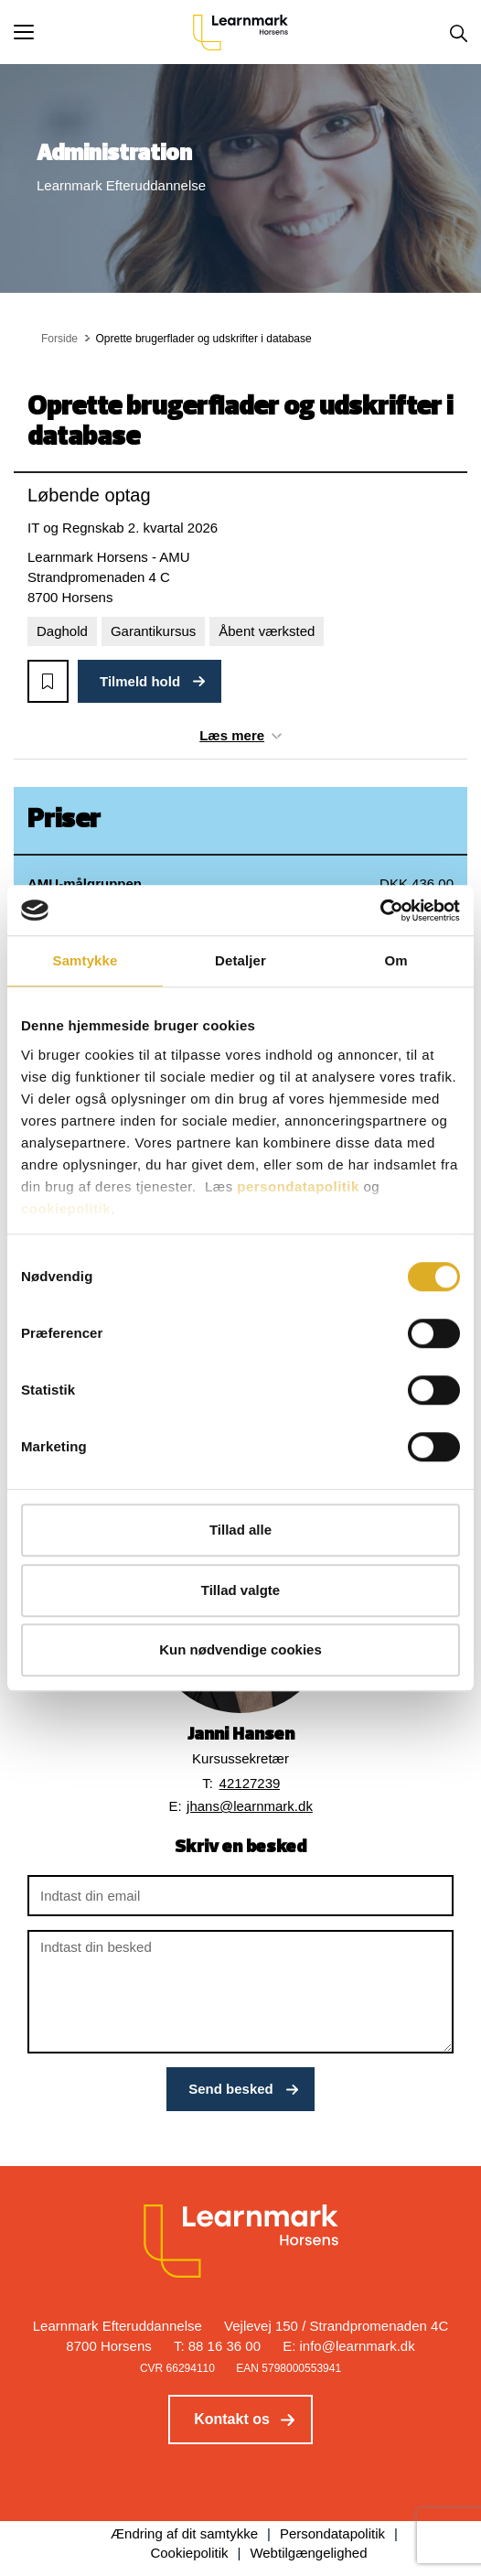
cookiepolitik (66, 1208)
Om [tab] (395, 960)
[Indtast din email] (240, 1895)
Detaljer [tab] (240, 960)
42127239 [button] (250, 1783)
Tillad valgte (240, 1590)
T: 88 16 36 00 (217, 2346)
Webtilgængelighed (308, 2552)
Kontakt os (232, 2419)
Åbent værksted (267, 631)
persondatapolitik (298, 1186)
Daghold (62, 631)
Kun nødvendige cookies (240, 1649)
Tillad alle (240, 1529)
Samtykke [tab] (85, 960)
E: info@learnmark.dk (348, 2346)
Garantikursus (153, 631)
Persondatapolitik (332, 2533)
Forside (59, 338)
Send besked (230, 2088)
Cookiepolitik (189, 2552)
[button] (103, 32)
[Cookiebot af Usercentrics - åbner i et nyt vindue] (380, 910)
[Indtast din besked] (240, 1991)
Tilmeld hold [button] (140, 681)
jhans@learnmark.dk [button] (250, 1806)
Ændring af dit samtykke (184, 2533)
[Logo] (240, 32)
